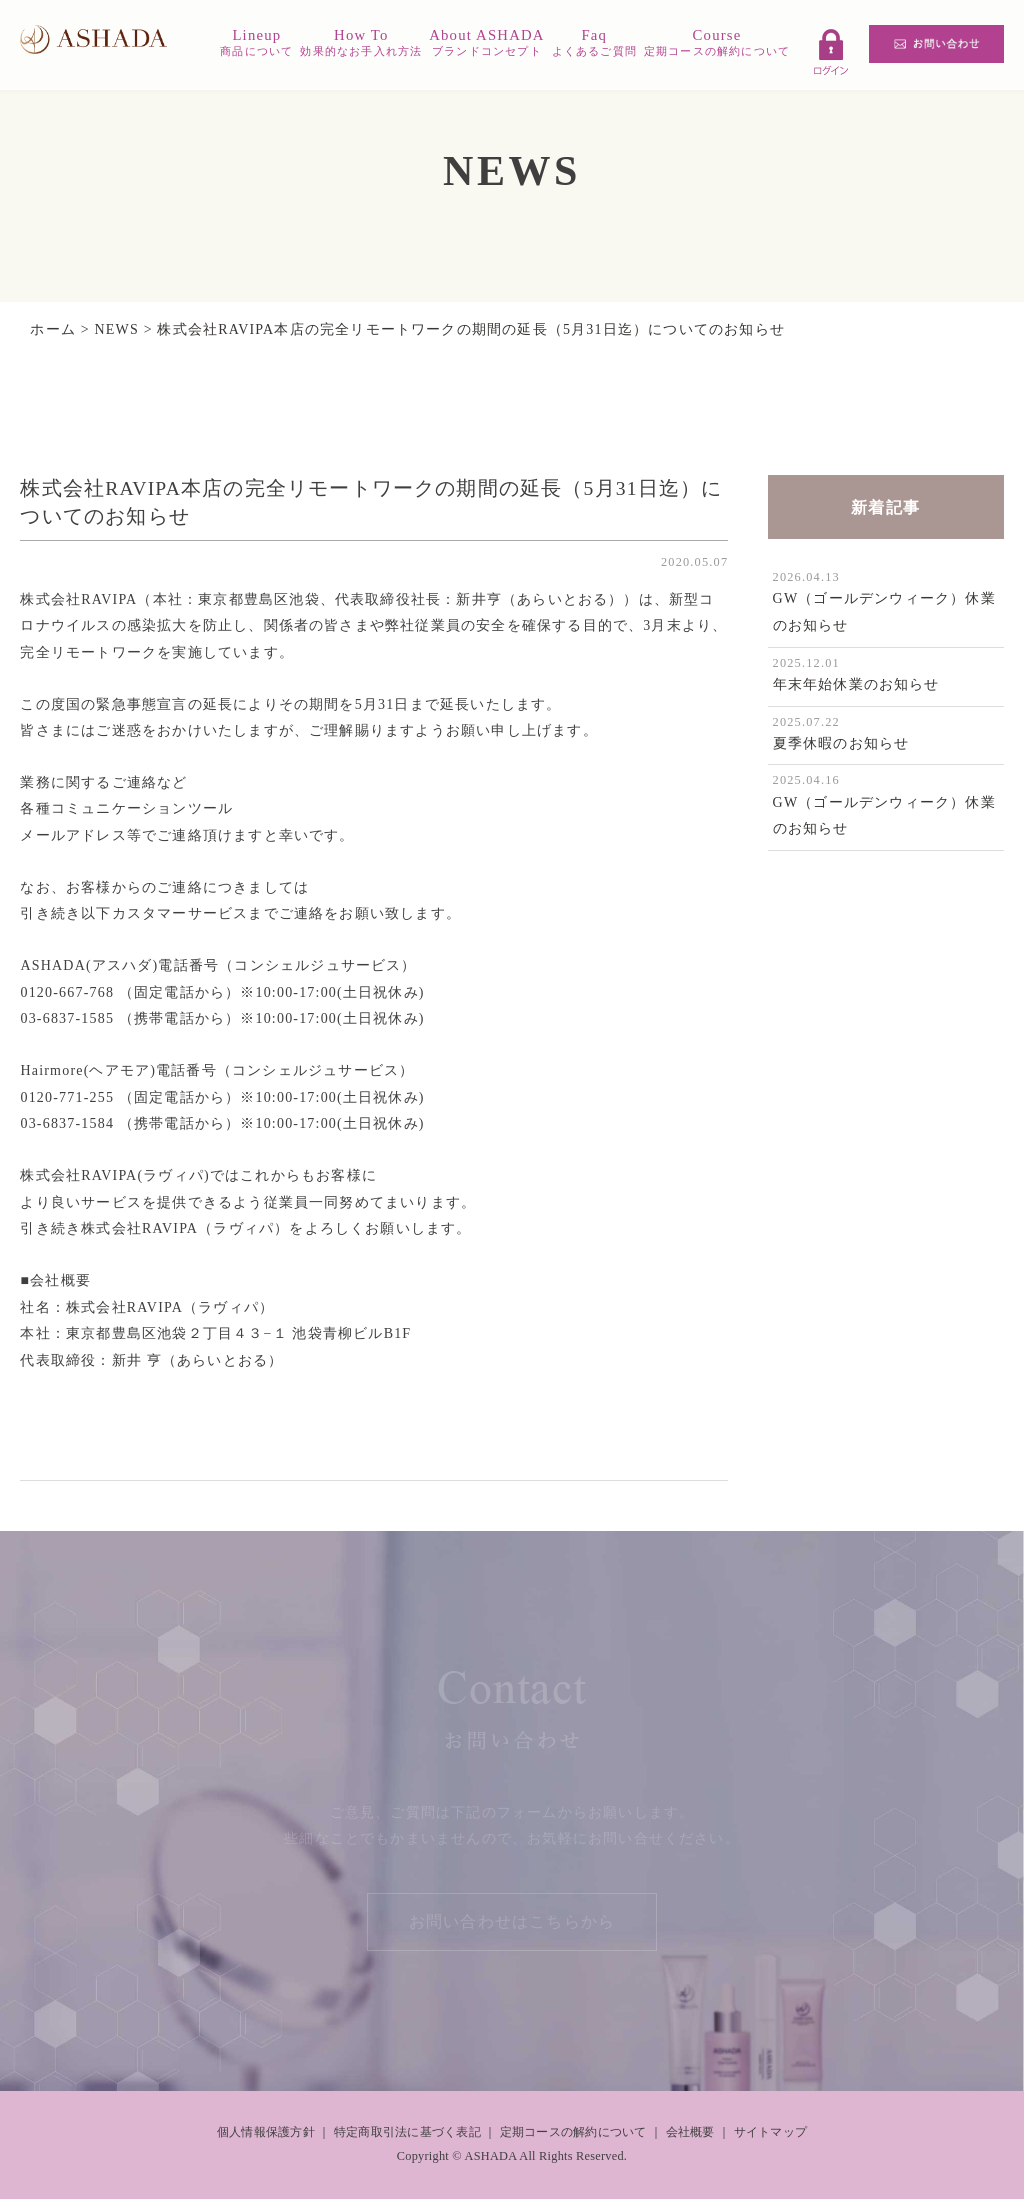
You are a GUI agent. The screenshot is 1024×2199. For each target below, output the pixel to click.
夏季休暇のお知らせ (841, 743)
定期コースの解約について (573, 2132)
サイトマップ (770, 2132)
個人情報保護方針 (266, 2132)
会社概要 (690, 2132)
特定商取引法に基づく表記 (407, 2132)
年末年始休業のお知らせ (856, 684)
